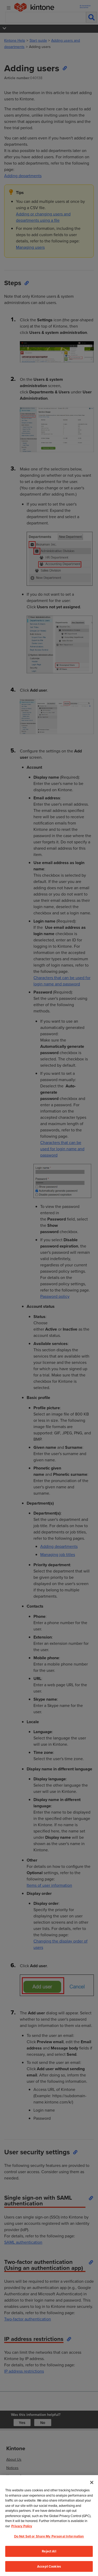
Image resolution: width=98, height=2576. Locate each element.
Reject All (49, 2566)
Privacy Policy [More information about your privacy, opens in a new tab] (21, 2541)
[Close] (91, 2497)
